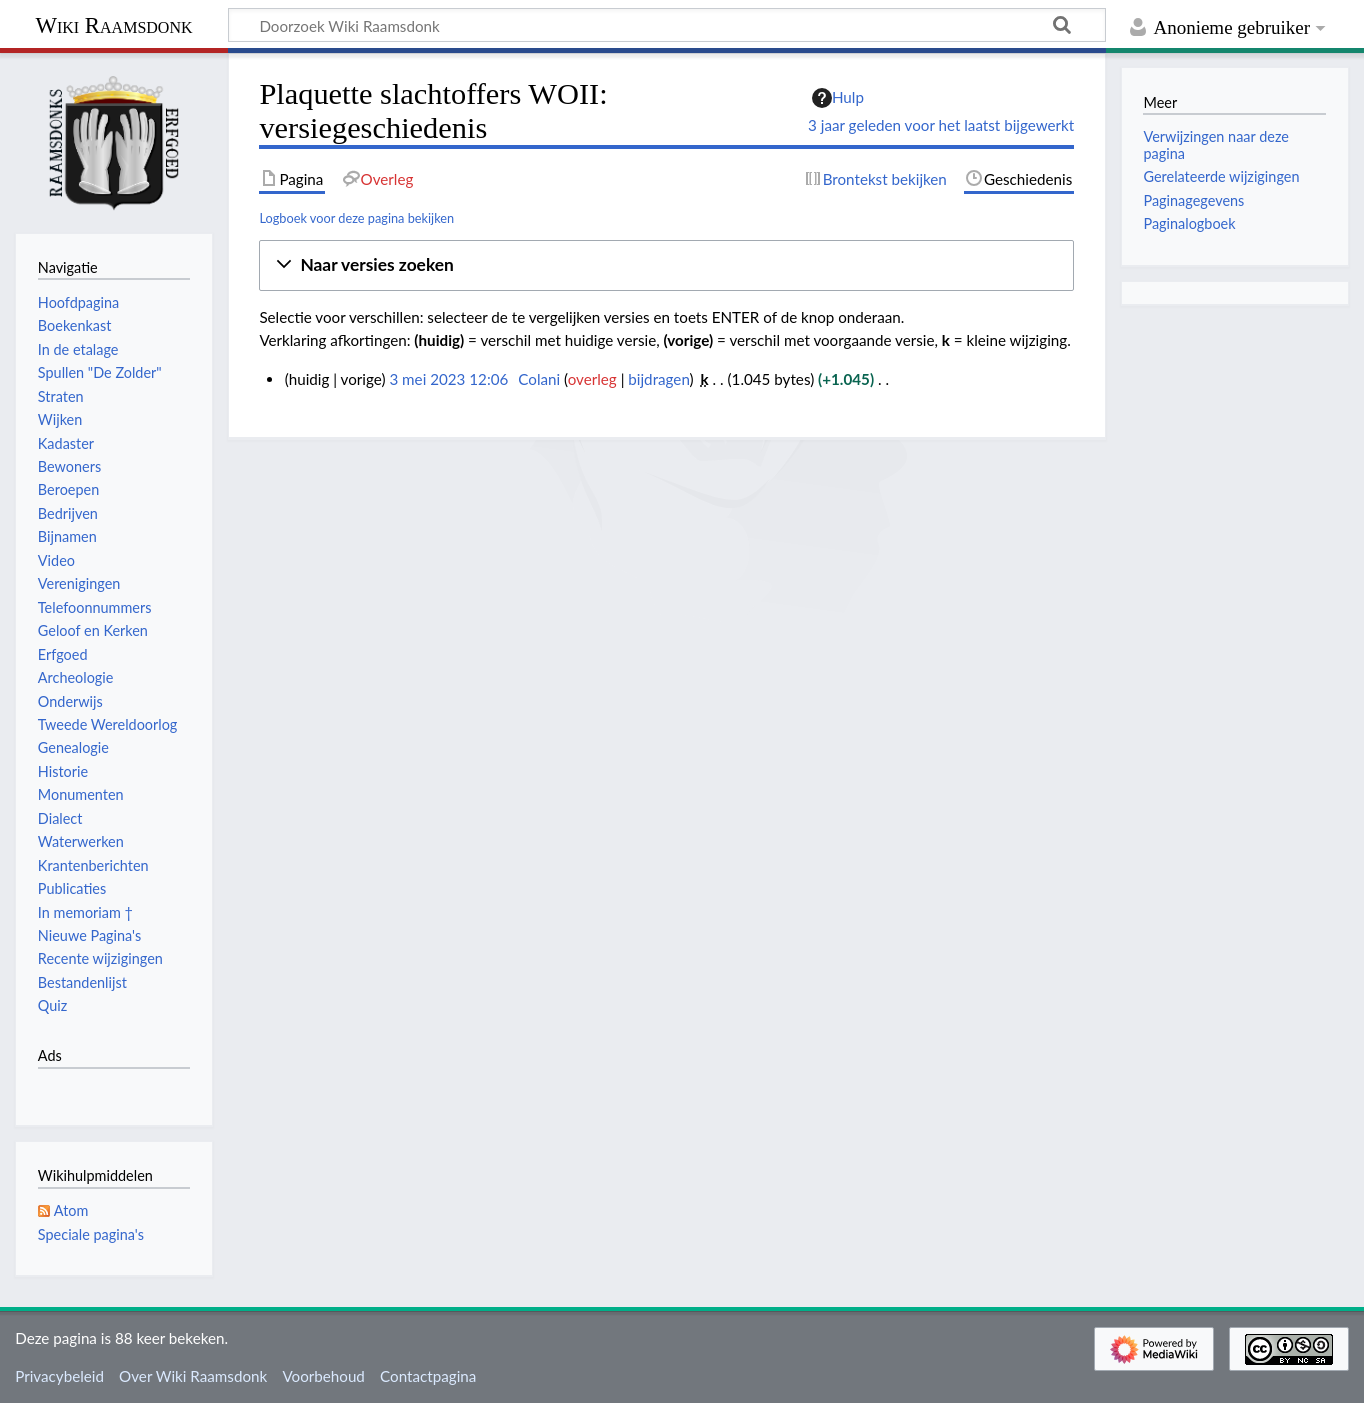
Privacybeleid (59, 1376)
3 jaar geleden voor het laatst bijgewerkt (941, 125)
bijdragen (658, 379)
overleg (592, 379)
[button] (666, 265)
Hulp (838, 98)
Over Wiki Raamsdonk (193, 1376)
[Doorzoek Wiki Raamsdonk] (667, 25)
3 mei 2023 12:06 (448, 379)
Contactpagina (428, 1376)
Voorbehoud (323, 1376)
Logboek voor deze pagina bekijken (356, 218)
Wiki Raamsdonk (113, 25)
